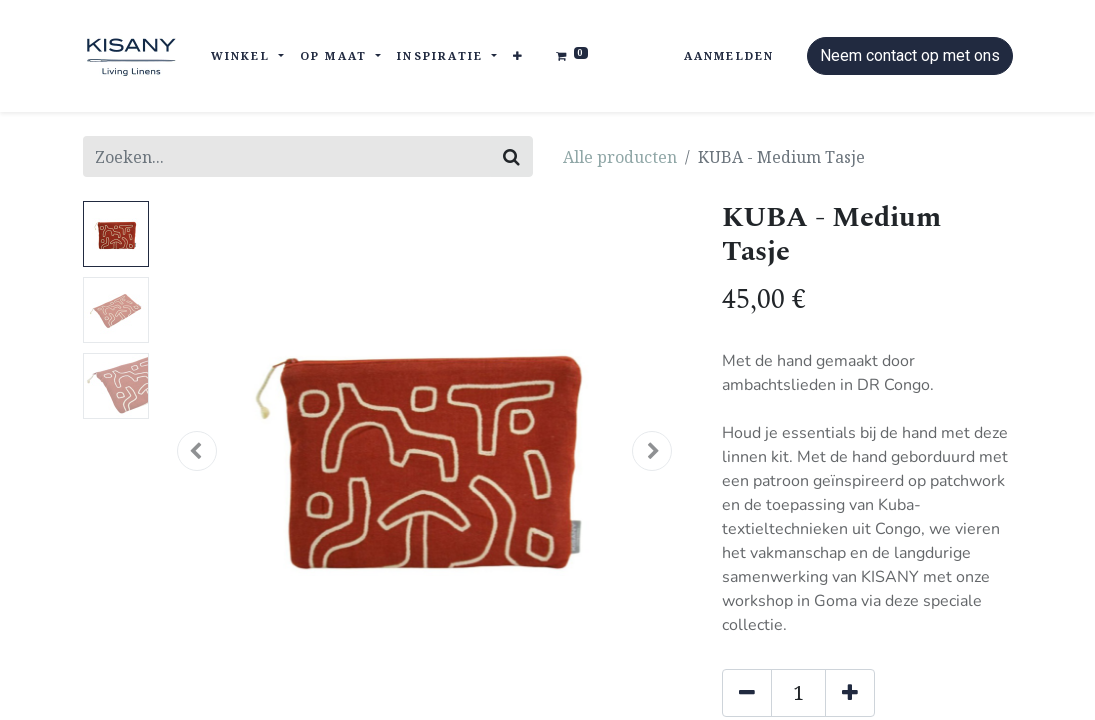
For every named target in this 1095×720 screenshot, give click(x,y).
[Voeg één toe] (850, 693)
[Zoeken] (511, 156)
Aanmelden (729, 55)
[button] (518, 56)
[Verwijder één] (747, 693)
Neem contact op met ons (910, 55)
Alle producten (620, 157)
